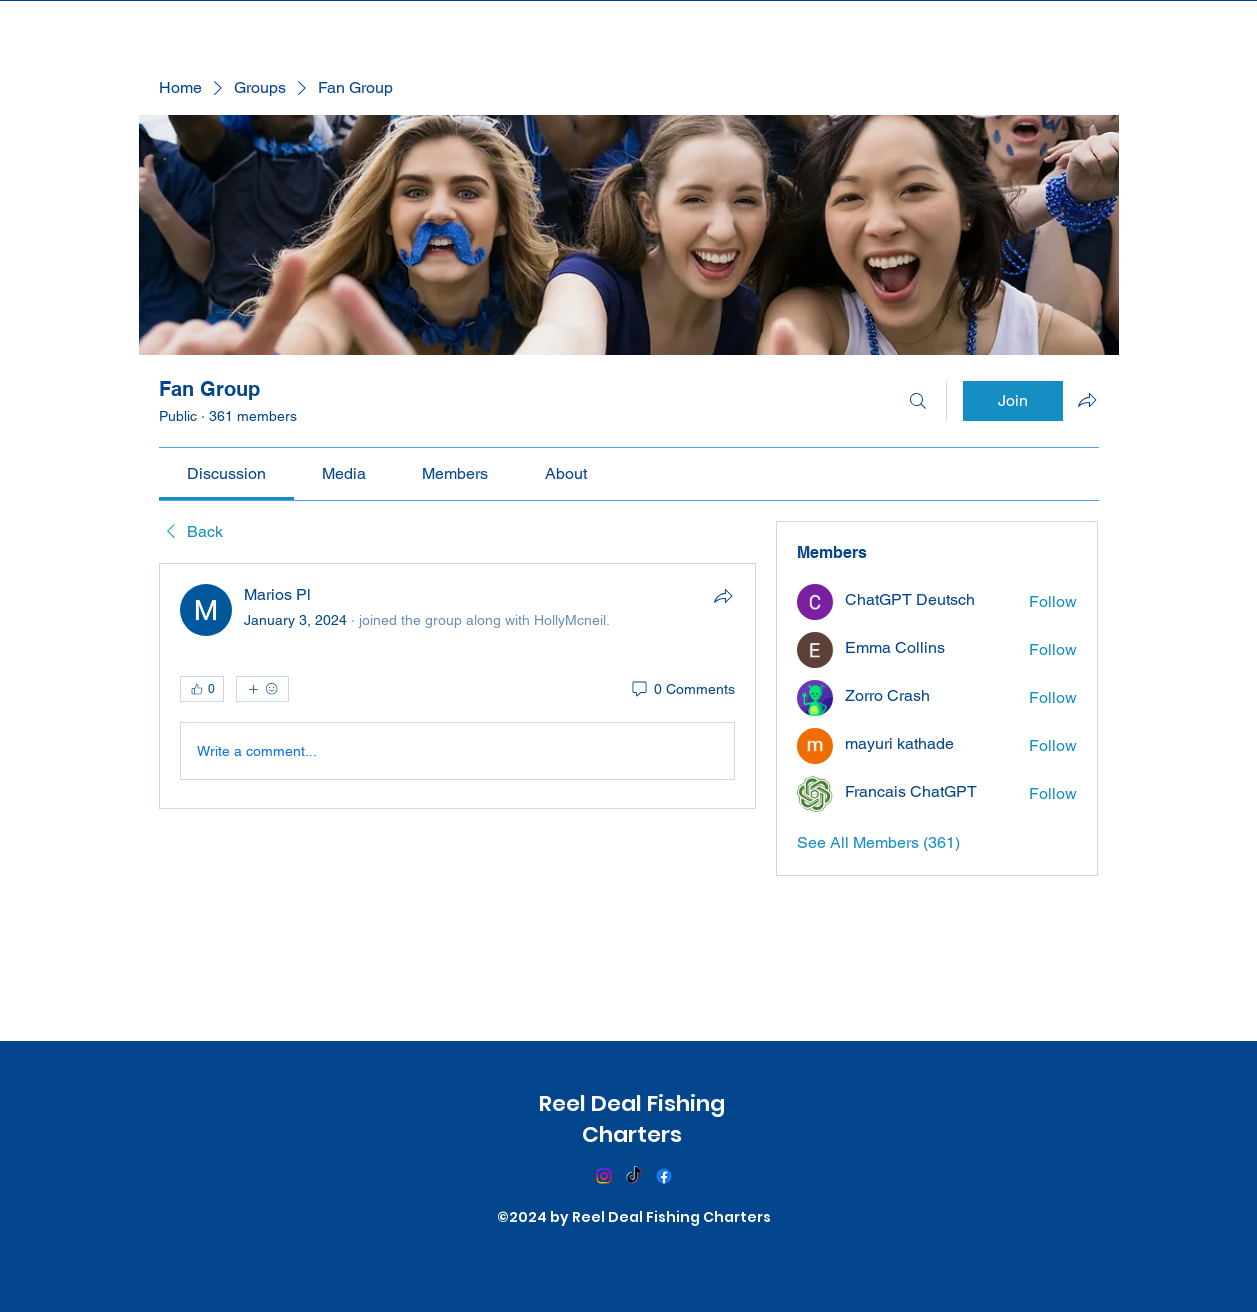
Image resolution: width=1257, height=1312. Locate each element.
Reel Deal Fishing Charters (632, 1119)
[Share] (723, 596)
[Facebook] (664, 1176)
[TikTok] (634, 1176)
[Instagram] (604, 1176)
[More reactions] (262, 689)
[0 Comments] (682, 690)
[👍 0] (202, 689)
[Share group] (1087, 400)
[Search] (918, 401)
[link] (226, 473)
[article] (458, 686)
